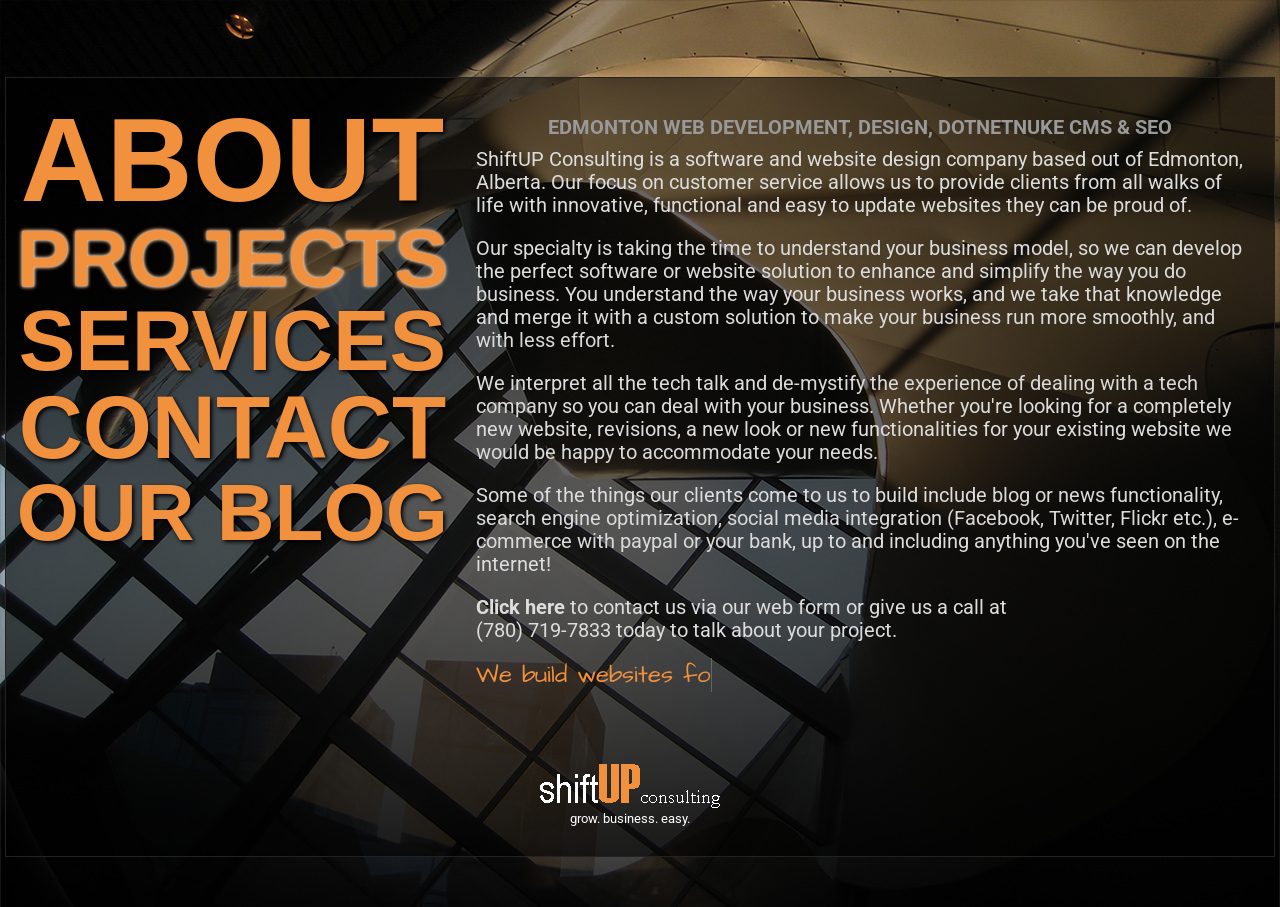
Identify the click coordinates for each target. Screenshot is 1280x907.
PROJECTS (232, 258)
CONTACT (232, 427)
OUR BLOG (232, 512)
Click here (520, 607)
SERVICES (232, 340)
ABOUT (233, 159)
